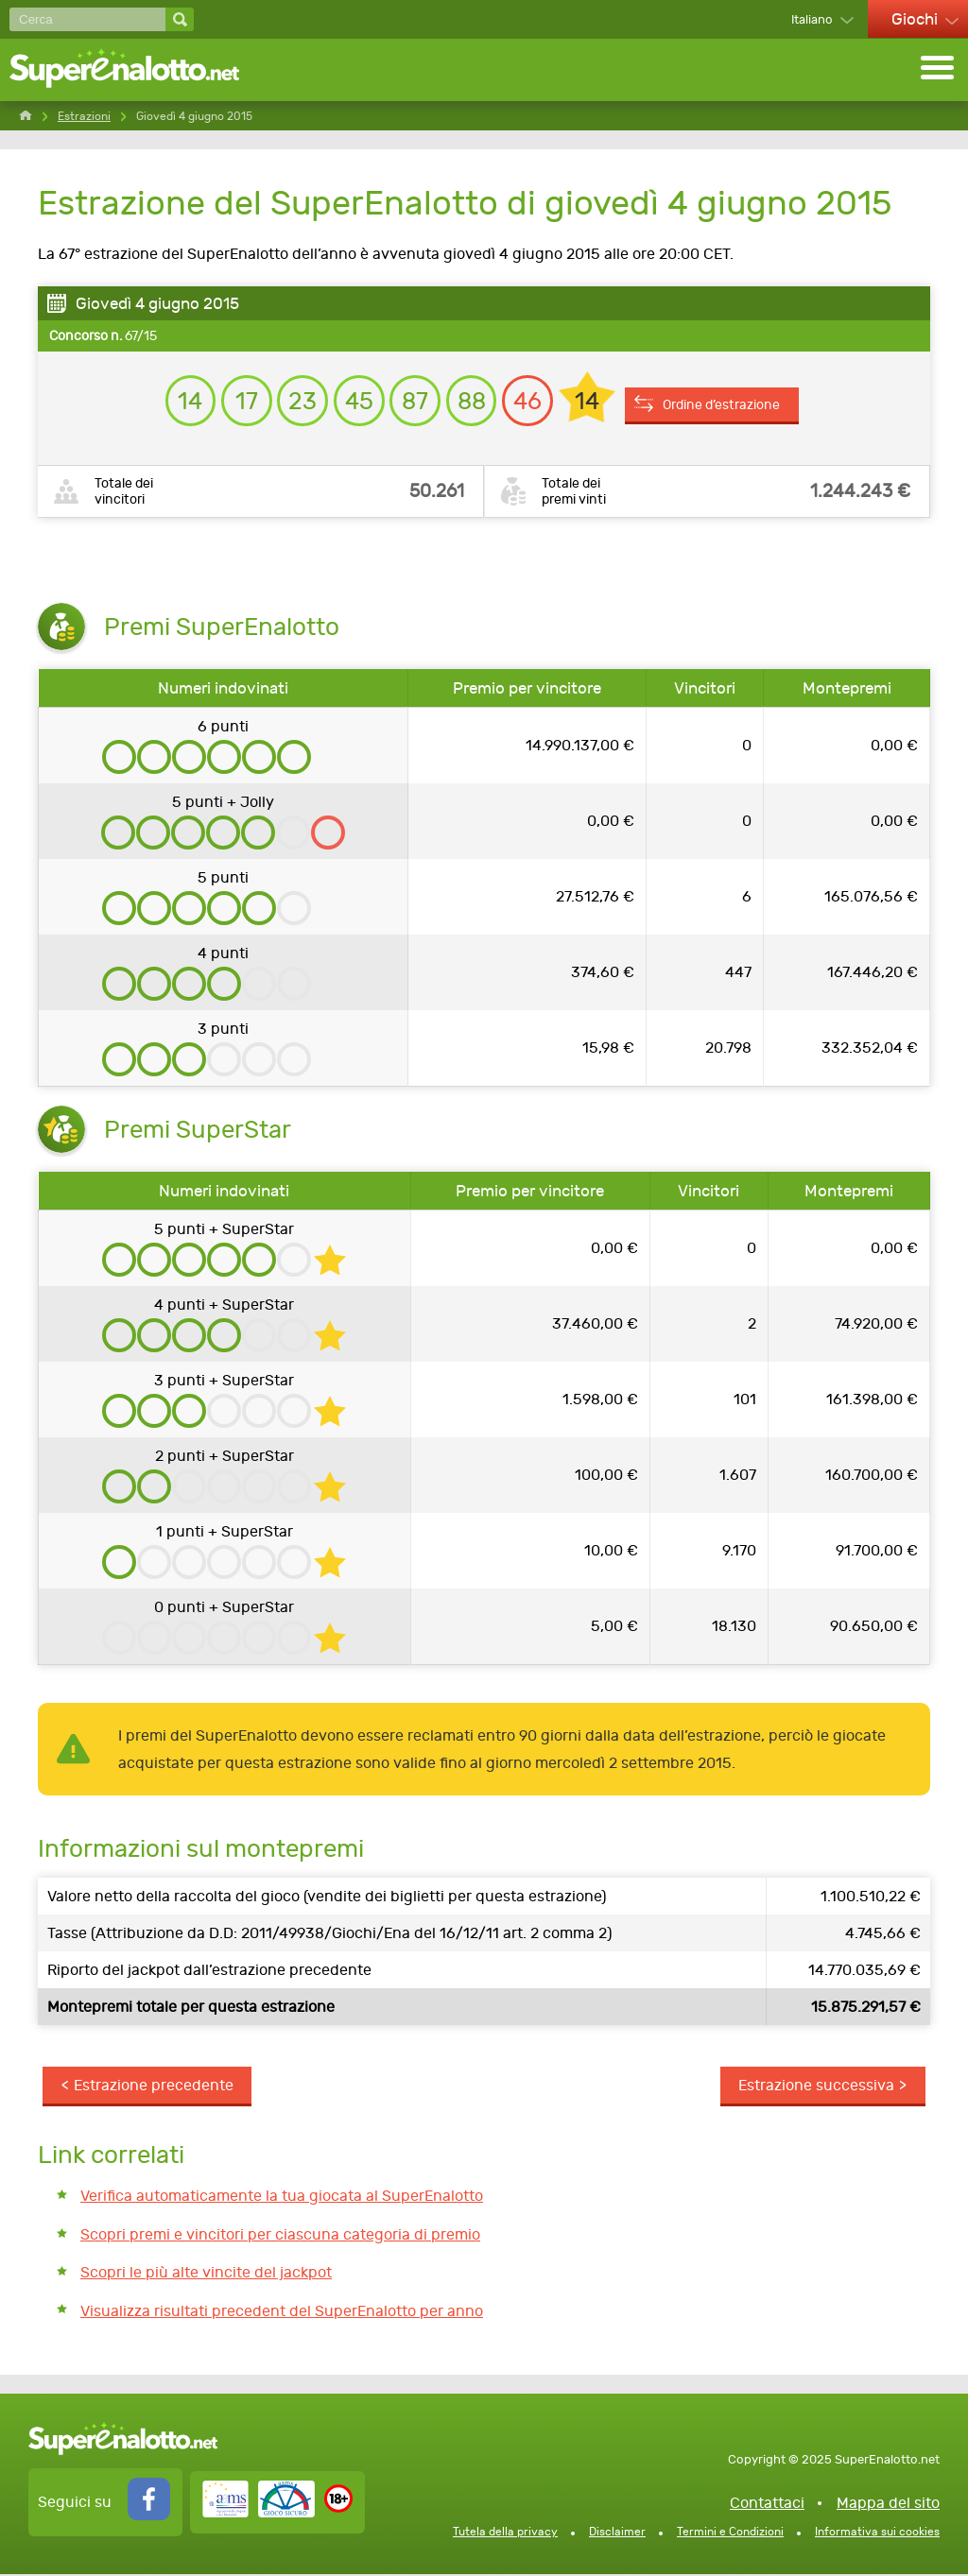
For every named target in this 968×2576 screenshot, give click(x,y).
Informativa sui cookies (877, 2533)
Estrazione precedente (153, 2087)
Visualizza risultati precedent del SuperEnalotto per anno (281, 2312)
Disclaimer (617, 2533)
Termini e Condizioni (730, 2533)
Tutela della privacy (505, 2533)
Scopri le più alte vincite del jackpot (206, 2274)
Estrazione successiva (816, 2087)
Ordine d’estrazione (727, 398)
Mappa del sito (888, 2505)
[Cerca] (87, 19)
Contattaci (767, 2505)
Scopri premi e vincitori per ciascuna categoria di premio (280, 2235)
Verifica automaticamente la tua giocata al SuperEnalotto (281, 2198)
